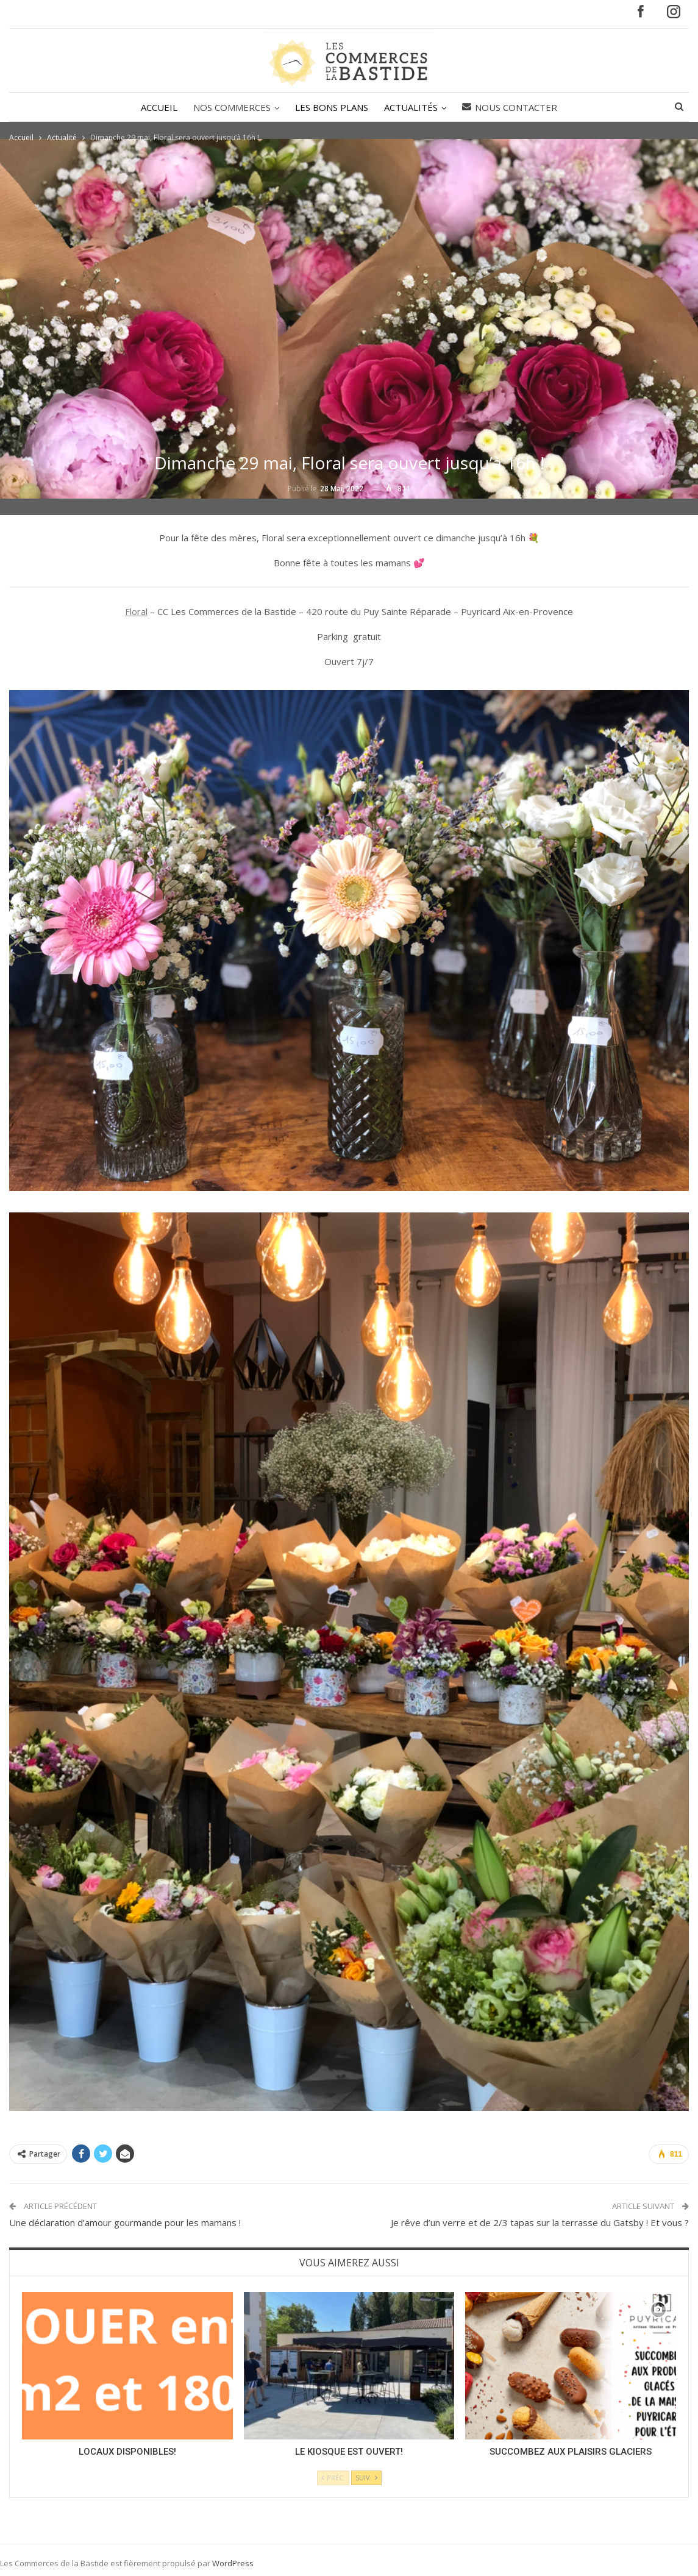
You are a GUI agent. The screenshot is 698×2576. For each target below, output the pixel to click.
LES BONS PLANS (331, 107)
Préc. (333, 2477)
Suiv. (366, 2477)
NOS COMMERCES (230, 107)
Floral (136, 611)
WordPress (233, 2563)
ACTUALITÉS (413, 107)
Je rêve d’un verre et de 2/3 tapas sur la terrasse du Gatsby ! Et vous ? (540, 2222)
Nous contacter (513, 107)
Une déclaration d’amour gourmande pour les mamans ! (125, 2222)
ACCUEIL (155, 107)
